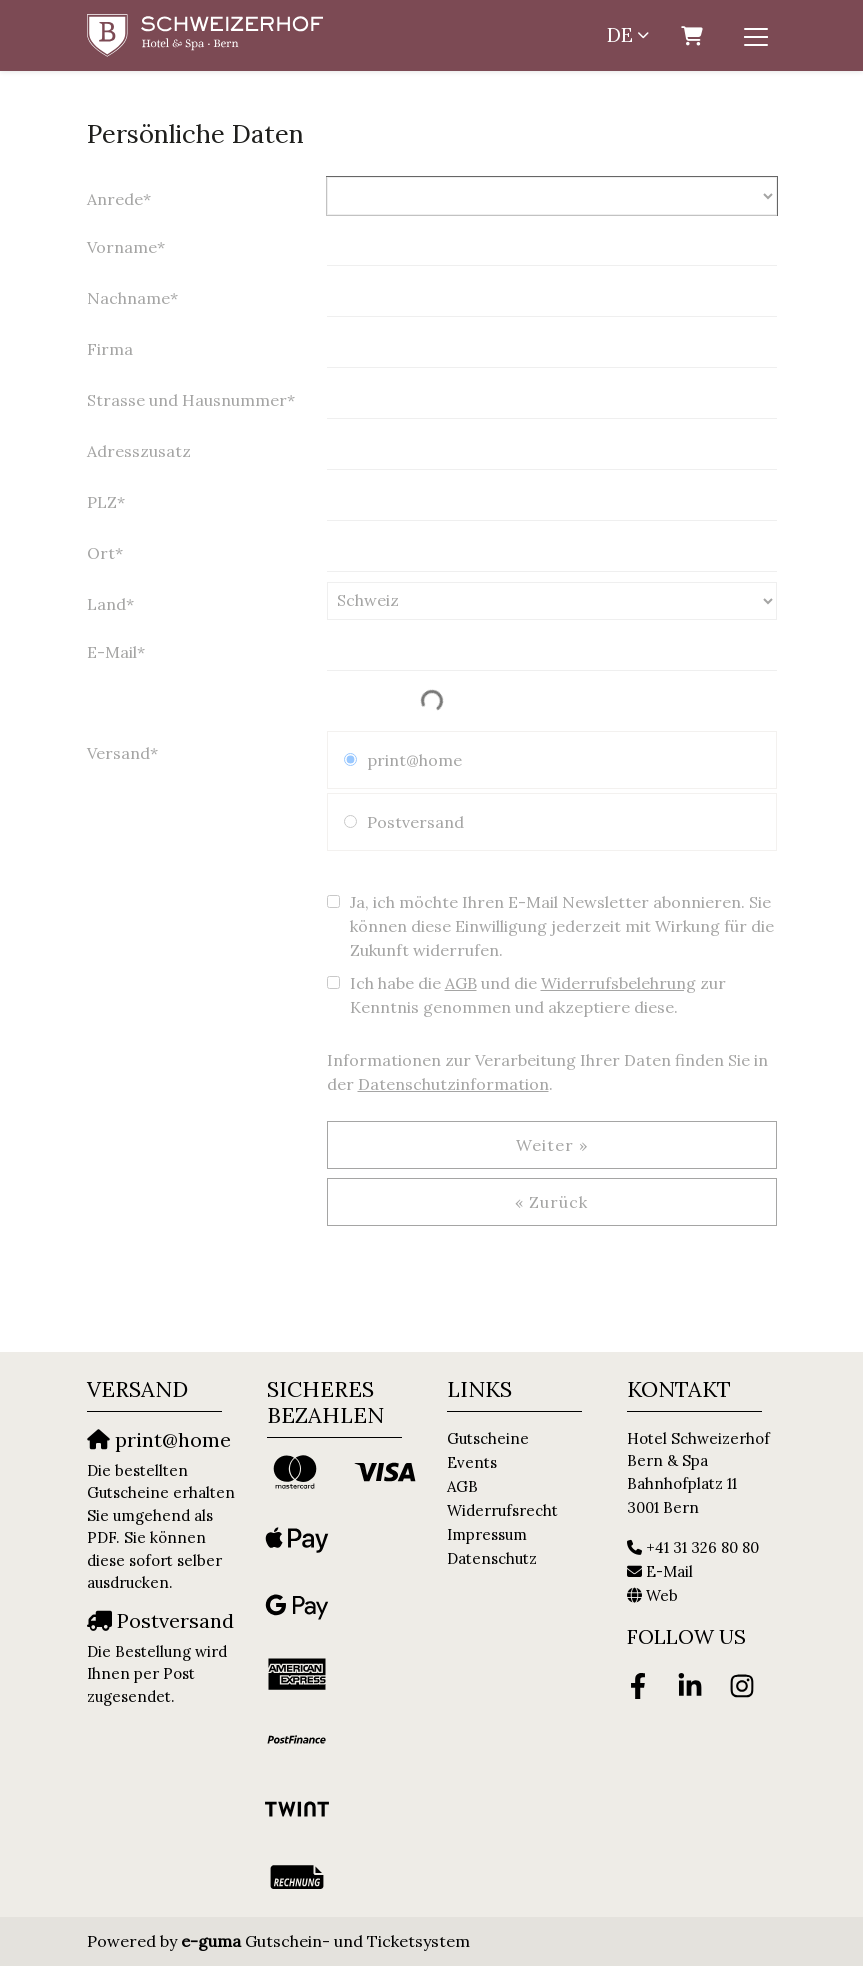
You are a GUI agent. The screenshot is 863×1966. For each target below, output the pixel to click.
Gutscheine (488, 1438)
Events (472, 1462)
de (620, 35)
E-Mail (669, 1571)
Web (662, 1595)
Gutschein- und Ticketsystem (325, 1941)
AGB (462, 1486)
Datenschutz (492, 1558)
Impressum (487, 1534)
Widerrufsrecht (502, 1510)
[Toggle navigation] (756, 36)
